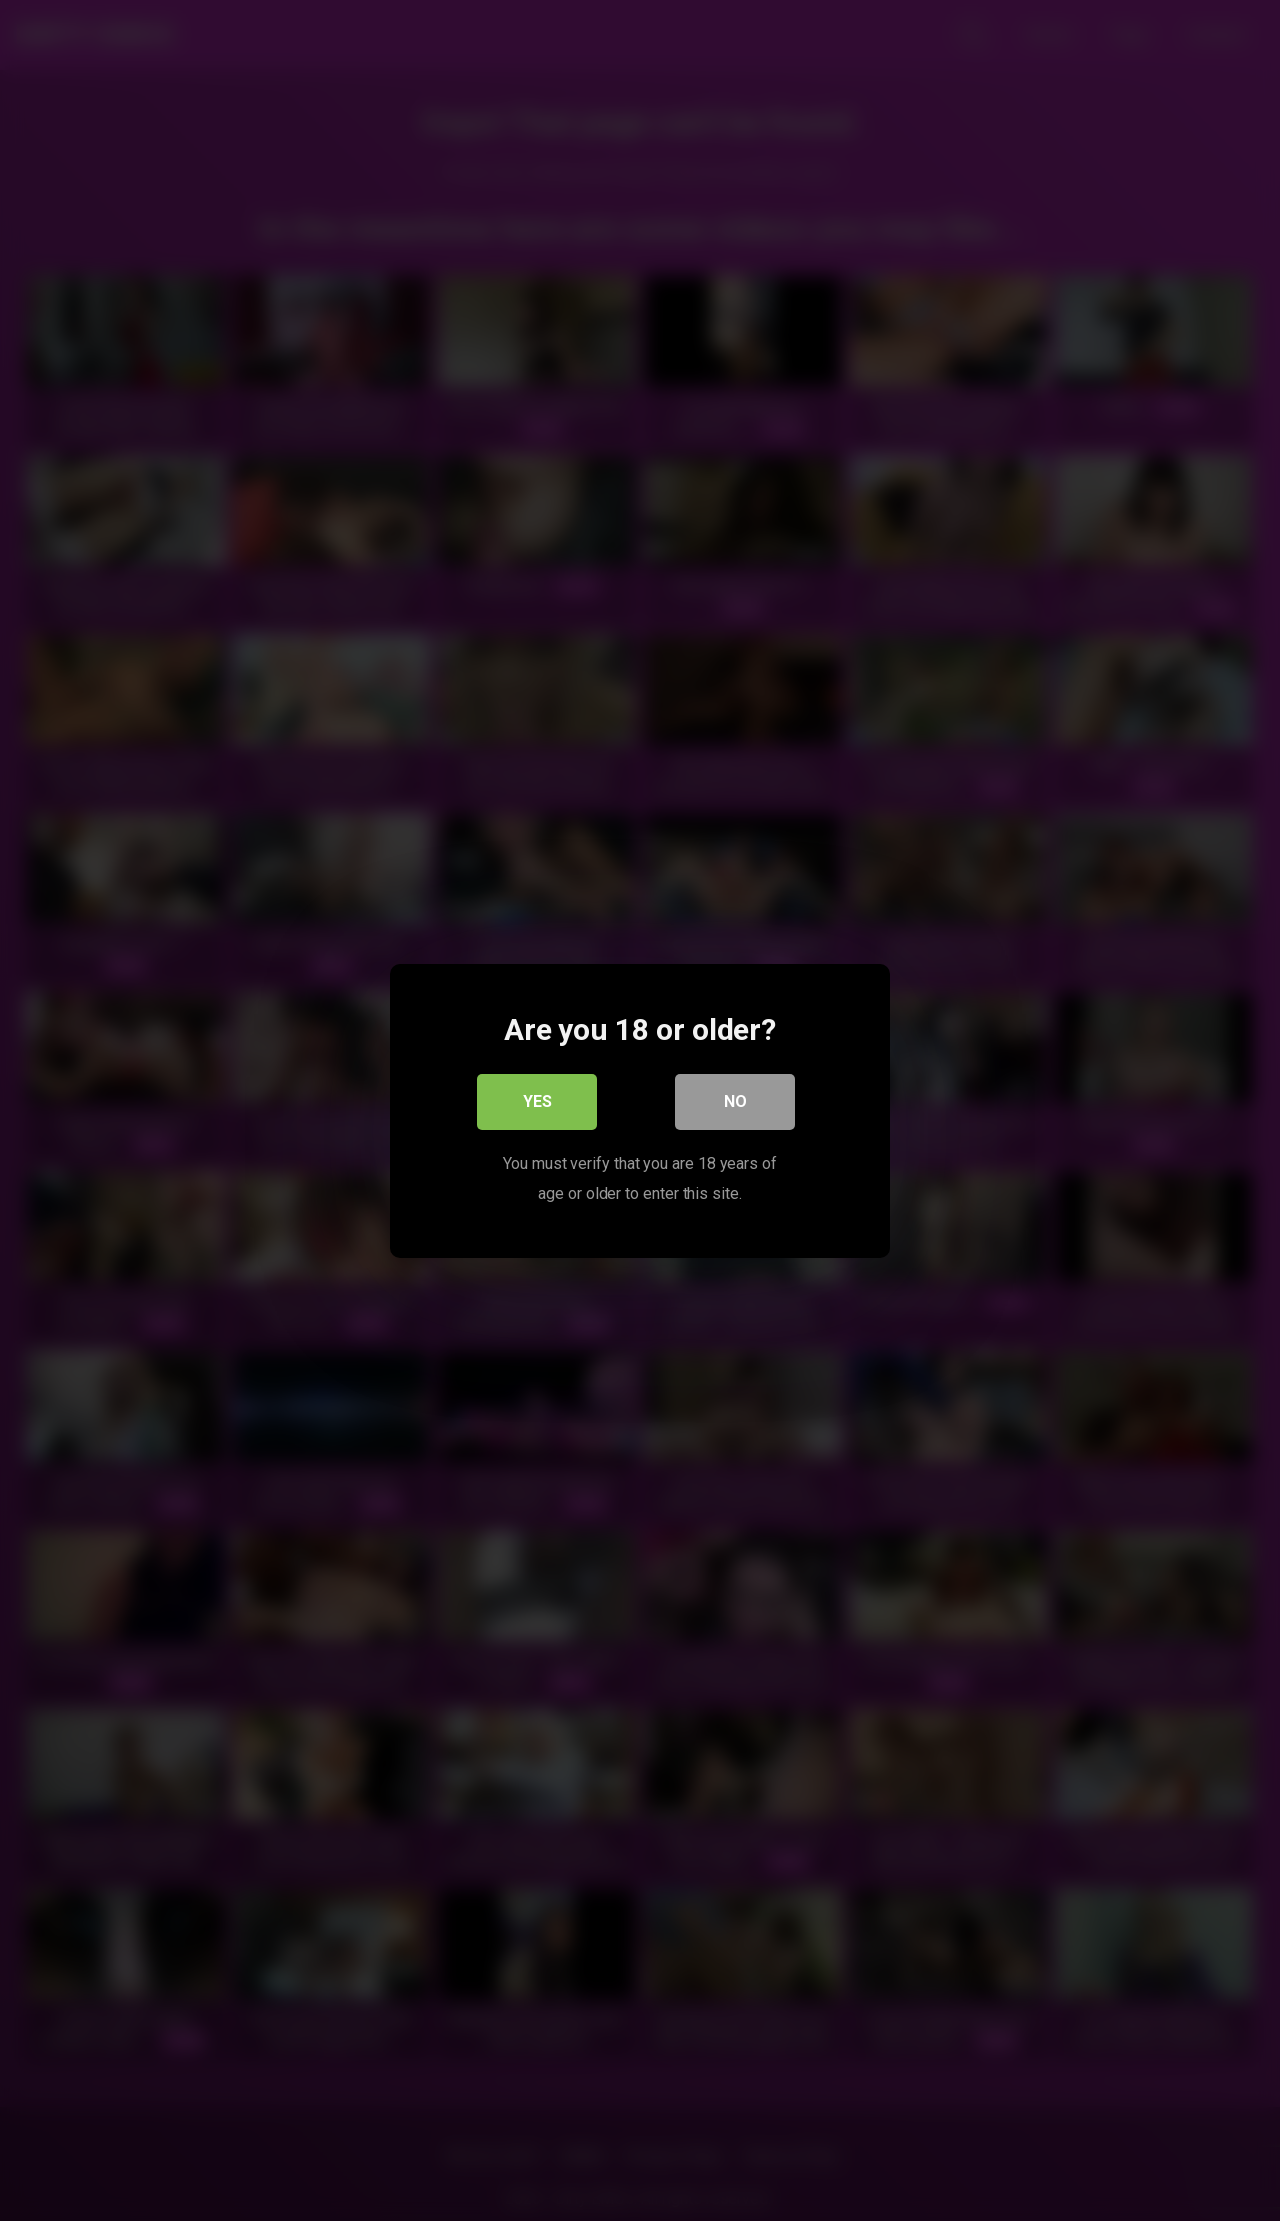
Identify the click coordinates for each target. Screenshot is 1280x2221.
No (735, 1100)
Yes (537, 1100)
